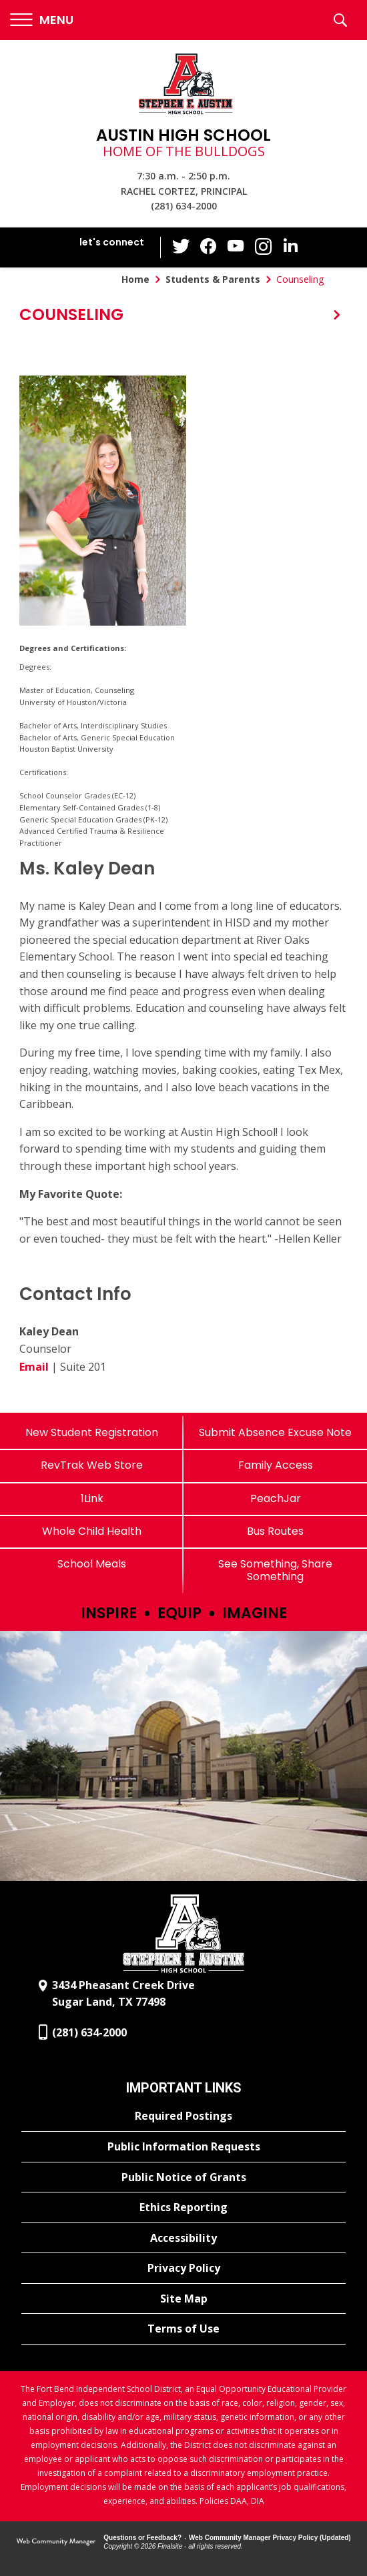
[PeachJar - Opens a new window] (275, 1498)
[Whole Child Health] (92, 1531)
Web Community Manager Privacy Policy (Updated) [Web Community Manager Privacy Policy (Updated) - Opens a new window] (270, 2537)
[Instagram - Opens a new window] (263, 247)
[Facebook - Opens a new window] (209, 247)
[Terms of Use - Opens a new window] (183, 2329)
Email (34, 1366)
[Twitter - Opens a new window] (182, 246)
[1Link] (92, 1498)
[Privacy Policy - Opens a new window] (183, 2268)
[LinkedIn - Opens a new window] (289, 246)
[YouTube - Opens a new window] (236, 247)
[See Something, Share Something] (275, 1570)
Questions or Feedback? (142, 2537)
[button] (41, 20)
